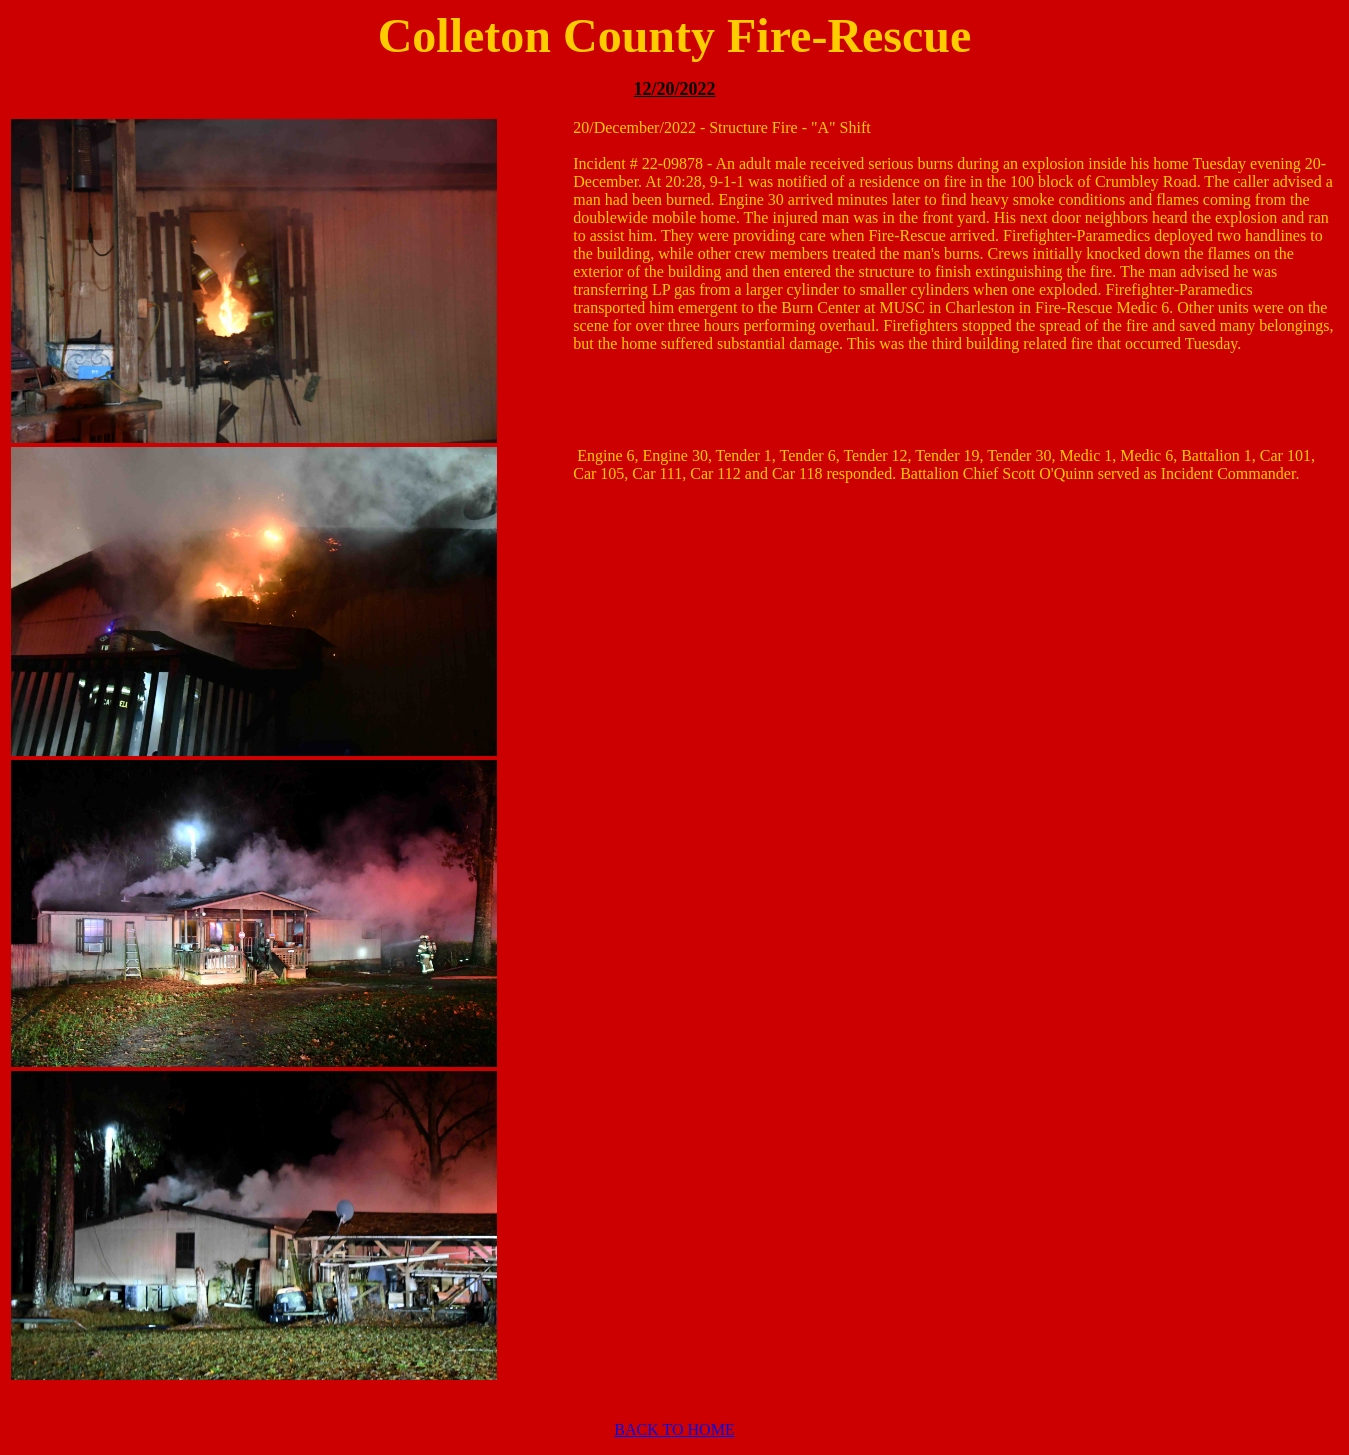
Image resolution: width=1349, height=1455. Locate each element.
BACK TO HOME (674, 1429)
